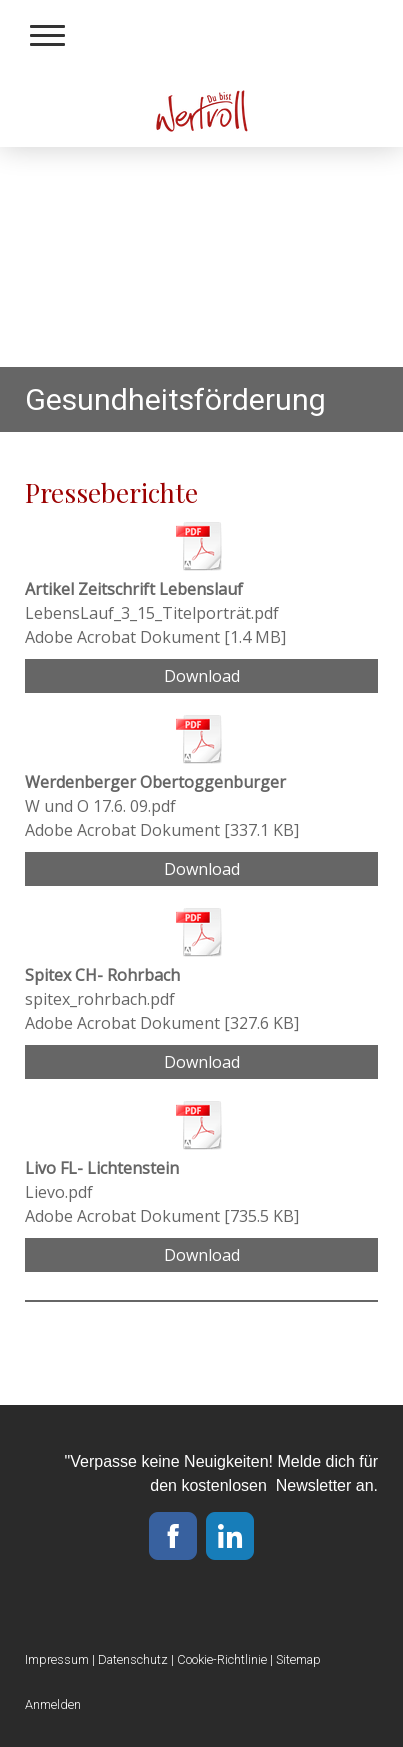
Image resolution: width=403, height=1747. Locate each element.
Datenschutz (133, 1659)
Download (202, 676)
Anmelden (53, 1704)
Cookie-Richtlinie (222, 1659)
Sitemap (298, 1659)
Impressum (57, 1659)
